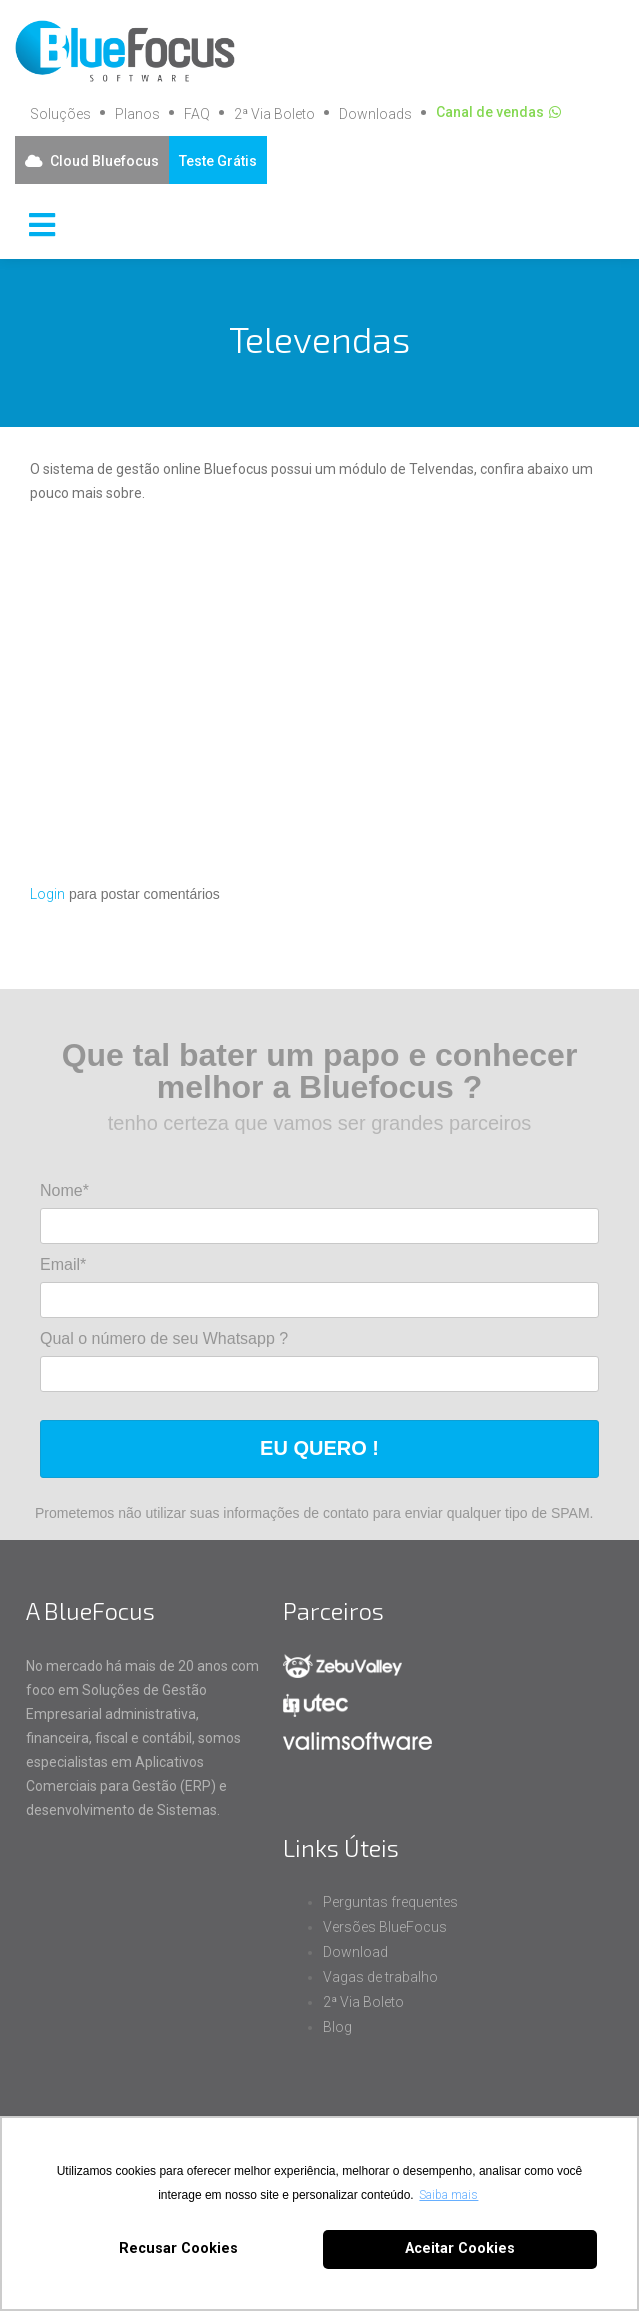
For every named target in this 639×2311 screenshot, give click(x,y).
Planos (137, 114)
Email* (63, 1264)
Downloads (375, 114)
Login (47, 894)
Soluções (60, 114)
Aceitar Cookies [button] (460, 2248)
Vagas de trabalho (380, 1977)
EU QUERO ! (319, 1448)
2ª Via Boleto (274, 114)
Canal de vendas (490, 112)
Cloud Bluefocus (104, 161)
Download (355, 1952)
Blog (337, 2027)
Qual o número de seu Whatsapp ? (164, 1338)
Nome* (64, 1190)
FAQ (197, 114)
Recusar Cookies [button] (178, 2248)
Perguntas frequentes (390, 1902)
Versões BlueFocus (385, 1927)
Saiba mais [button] (448, 2195)
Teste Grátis (218, 161)
